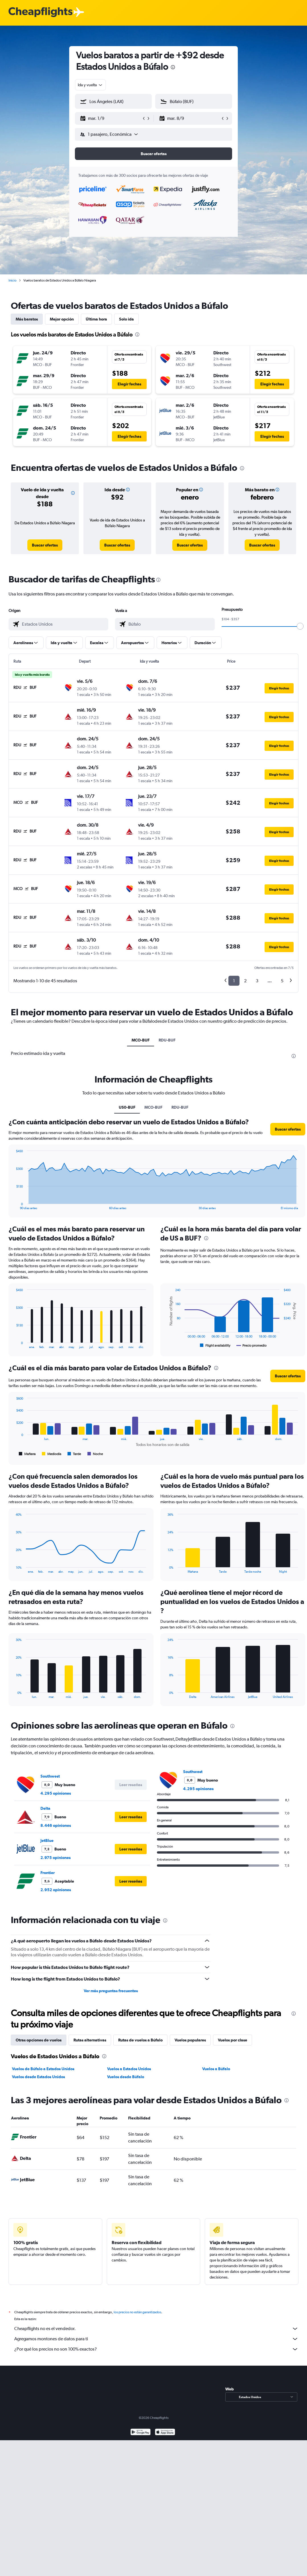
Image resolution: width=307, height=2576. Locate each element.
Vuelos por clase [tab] (232, 2040)
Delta (45, 1808)
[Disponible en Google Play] (140, 2432)
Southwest (50, 1776)
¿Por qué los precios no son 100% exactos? (156, 2349)
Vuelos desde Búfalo (125, 2076)
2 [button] (245, 980)
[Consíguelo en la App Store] (165, 2432)
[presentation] (172, 67)
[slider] (300, 626)
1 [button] (234, 980)
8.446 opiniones (55, 1825)
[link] (44, 545)
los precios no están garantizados (137, 2312)
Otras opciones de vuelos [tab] (39, 2040)
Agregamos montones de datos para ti (156, 2338)
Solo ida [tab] (126, 319)
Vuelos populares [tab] (190, 2040)
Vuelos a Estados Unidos (129, 2068)
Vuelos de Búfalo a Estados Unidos (43, 2068)
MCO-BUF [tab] (141, 1040)
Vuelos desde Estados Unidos (38, 2076)
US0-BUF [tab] (127, 1107)
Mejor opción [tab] (62, 319)
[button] (111, 118)
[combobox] (90, 85)
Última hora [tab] (96, 319)
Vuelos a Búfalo (216, 2068)
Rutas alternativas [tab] (89, 2040)
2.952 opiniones (55, 1889)
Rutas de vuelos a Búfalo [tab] (140, 2040)
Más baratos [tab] (27, 319)
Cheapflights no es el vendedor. (156, 2328)
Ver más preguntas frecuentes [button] (111, 1991)
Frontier (47, 1872)
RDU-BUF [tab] (167, 1040)
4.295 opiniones (55, 1793)
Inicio (13, 280)
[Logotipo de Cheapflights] (40, 12)
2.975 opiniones (55, 1857)
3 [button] (257, 980)
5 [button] (282, 980)
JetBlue (47, 1840)
